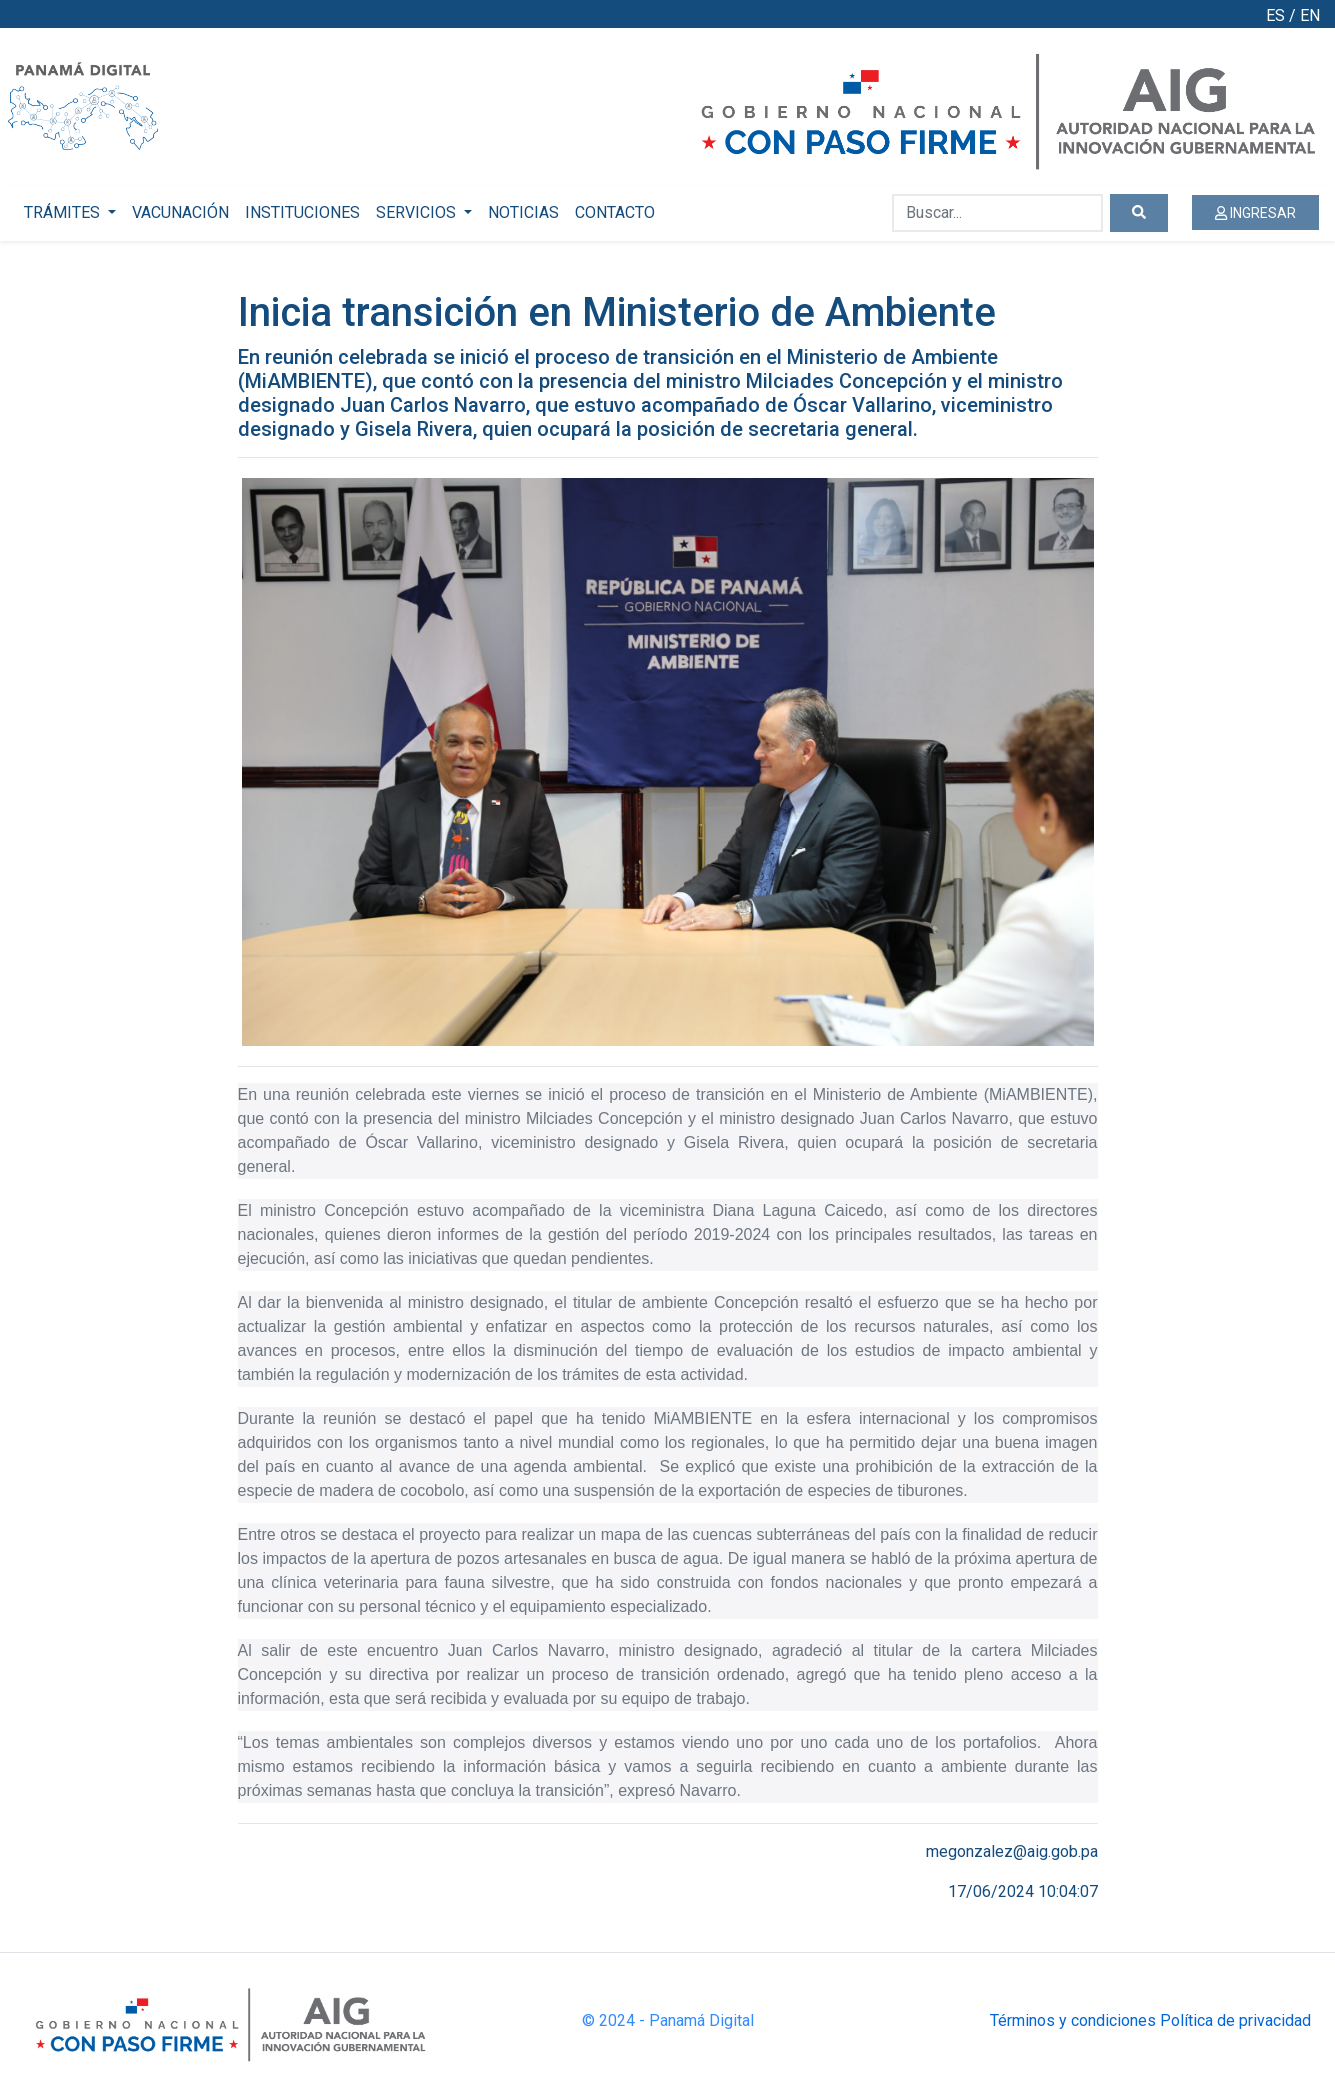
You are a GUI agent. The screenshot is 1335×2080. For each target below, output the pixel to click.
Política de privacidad (1235, 2020)
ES (1275, 15)
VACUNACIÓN (180, 212)
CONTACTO (615, 212)
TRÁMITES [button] (64, 212)
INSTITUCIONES (302, 212)
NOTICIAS (523, 212)
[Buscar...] (997, 213)
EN (1310, 15)
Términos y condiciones (1073, 2020)
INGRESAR (1255, 213)
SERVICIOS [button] (418, 212)
